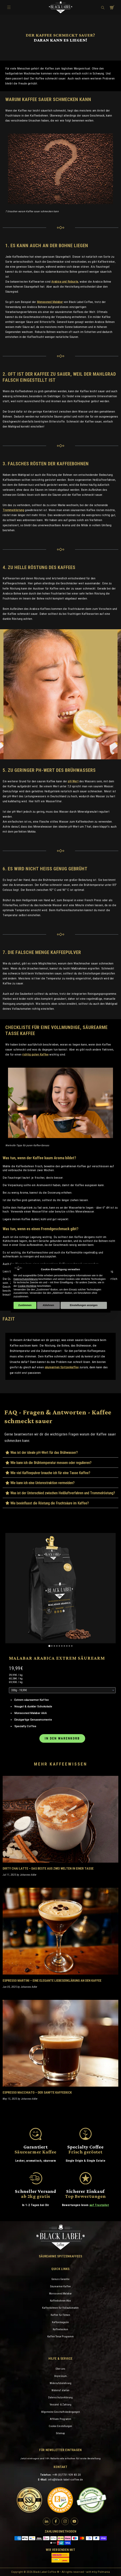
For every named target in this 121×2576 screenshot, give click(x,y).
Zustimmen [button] (25, 1305)
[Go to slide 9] (69, 1646)
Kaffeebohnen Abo (60, 2300)
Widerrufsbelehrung (60, 2383)
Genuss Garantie (61, 2279)
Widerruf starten (60, 2390)
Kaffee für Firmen (60, 2314)
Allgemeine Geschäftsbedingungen (60, 2411)
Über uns (60, 2368)
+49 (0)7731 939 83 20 (66, 2474)
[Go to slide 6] (62, 1646)
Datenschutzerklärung (60, 2397)
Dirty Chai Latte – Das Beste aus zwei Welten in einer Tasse (48, 1868)
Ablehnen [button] (48, 1305)
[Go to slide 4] (57, 1646)
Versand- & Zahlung (60, 2404)
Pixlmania (104, 2571)
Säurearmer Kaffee (60, 2286)
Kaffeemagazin (60, 2322)
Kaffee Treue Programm (60, 2336)
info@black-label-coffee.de (65, 2479)
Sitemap (60, 2433)
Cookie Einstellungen (60, 2426)
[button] (103, 8)
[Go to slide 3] (54, 1646)
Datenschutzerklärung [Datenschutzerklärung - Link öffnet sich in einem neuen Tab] (26, 1279)
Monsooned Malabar (60, 2293)
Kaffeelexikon (60, 2329)
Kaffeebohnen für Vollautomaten (60, 2307)
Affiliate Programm (60, 2419)
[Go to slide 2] (52, 1646)
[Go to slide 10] (72, 1646)
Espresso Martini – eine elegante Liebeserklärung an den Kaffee (52, 1980)
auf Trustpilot (99, 2205)
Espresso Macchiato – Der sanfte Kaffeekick (37, 2092)
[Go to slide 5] (59, 1646)
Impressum (60, 2376)
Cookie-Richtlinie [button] (27, 1286)
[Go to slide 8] (67, 1646)
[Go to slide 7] (64, 1646)
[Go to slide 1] (49, 1646)
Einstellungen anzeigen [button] (84, 1305)
